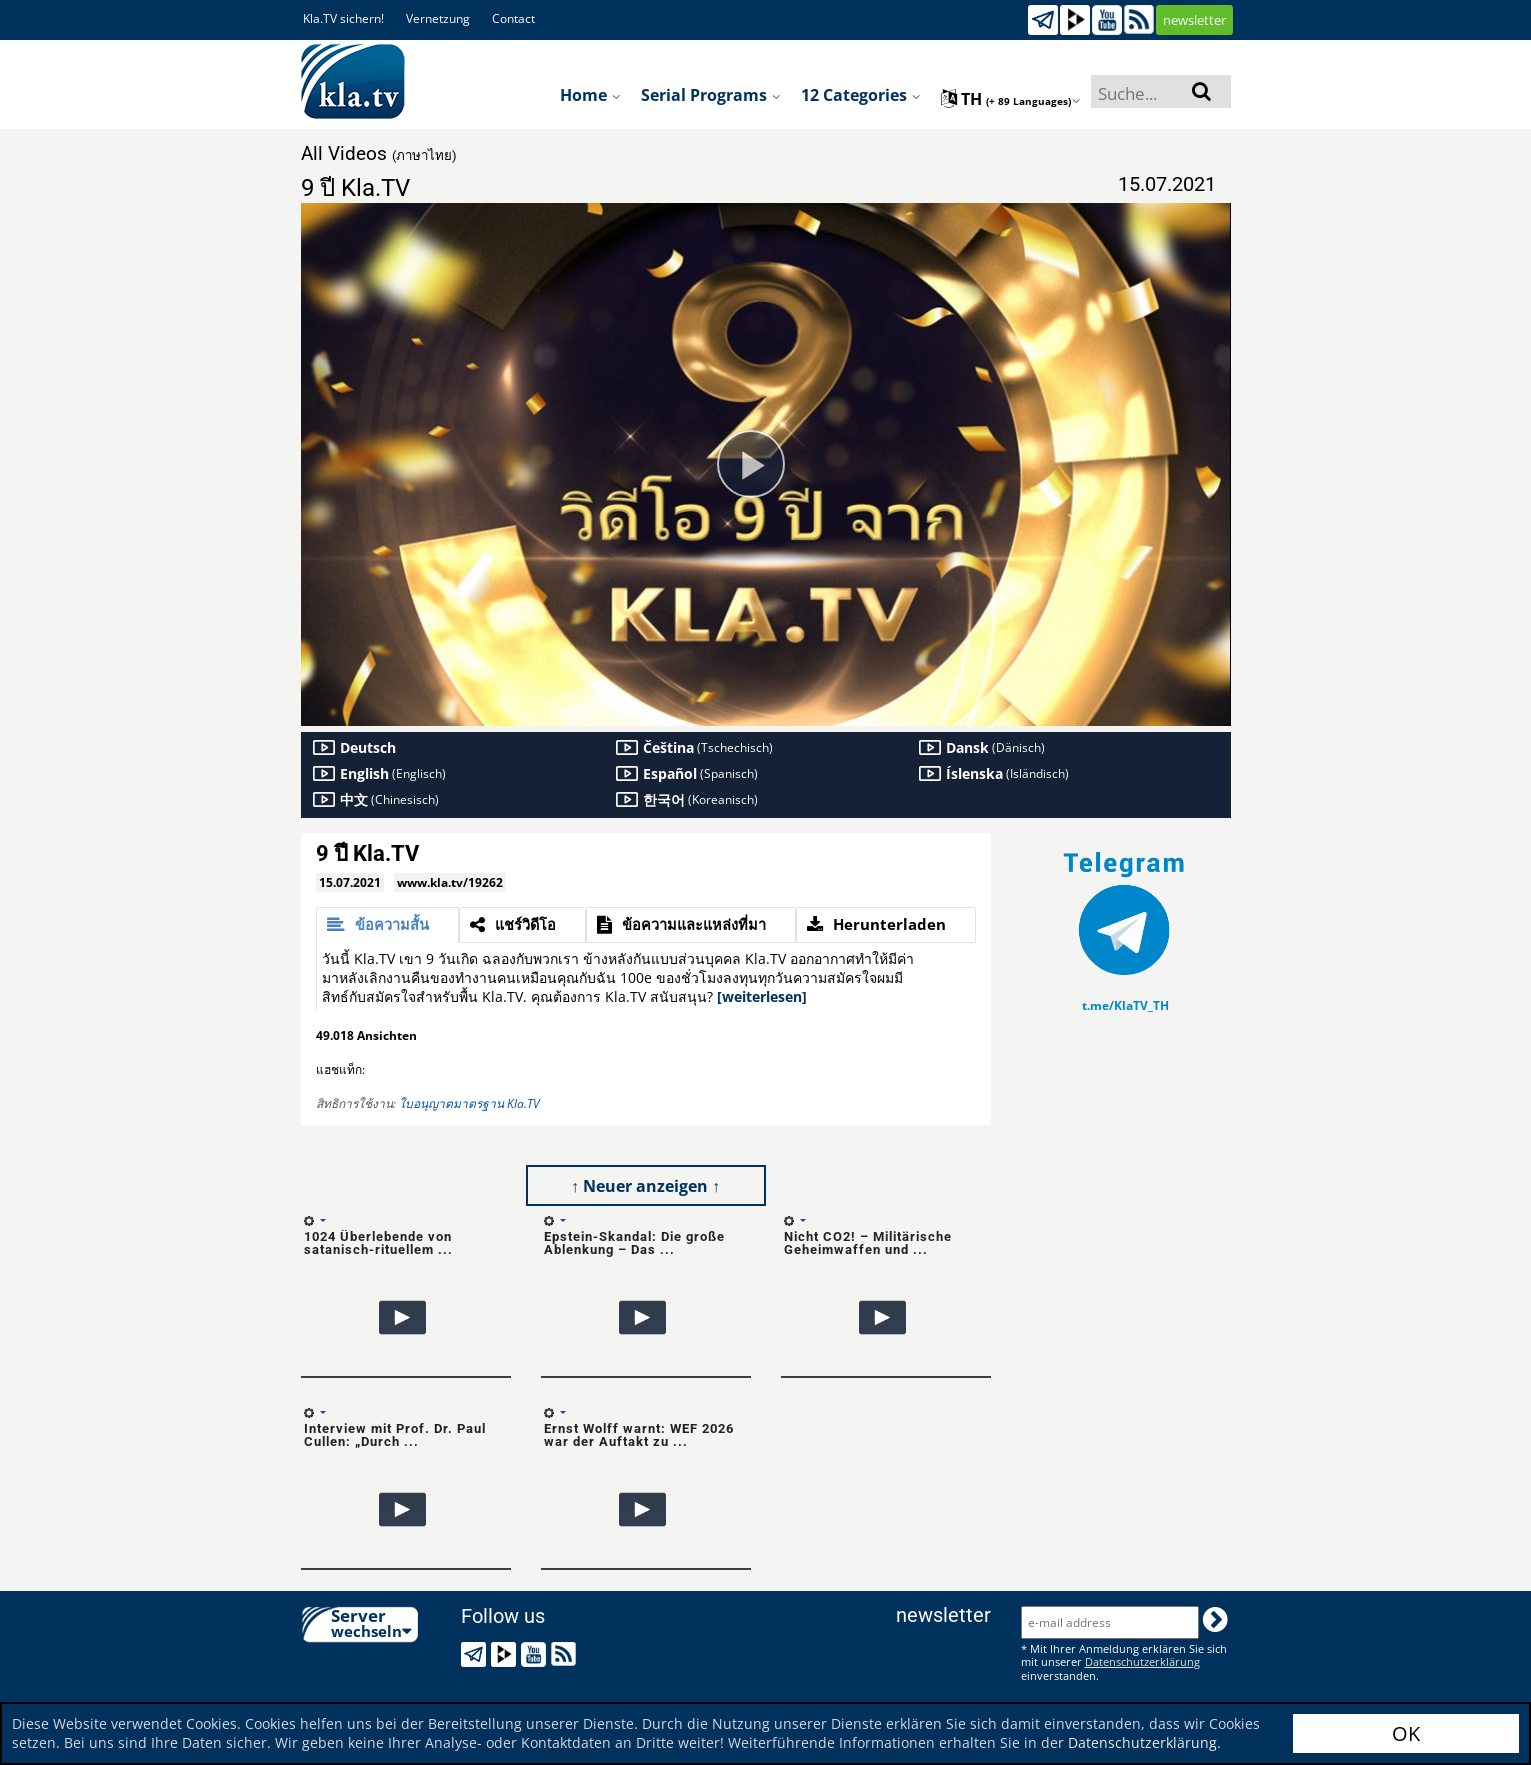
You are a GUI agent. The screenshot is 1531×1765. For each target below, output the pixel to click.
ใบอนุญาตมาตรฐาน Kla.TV (469, 1103)
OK (1406, 1733)
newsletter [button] (1194, 20)
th (1011, 99)
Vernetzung (438, 18)
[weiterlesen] (762, 996)
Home (590, 95)
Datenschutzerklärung (1142, 1742)
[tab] (387, 925)
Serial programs (711, 95)
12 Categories (861, 95)
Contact (513, 18)
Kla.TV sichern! (343, 18)
